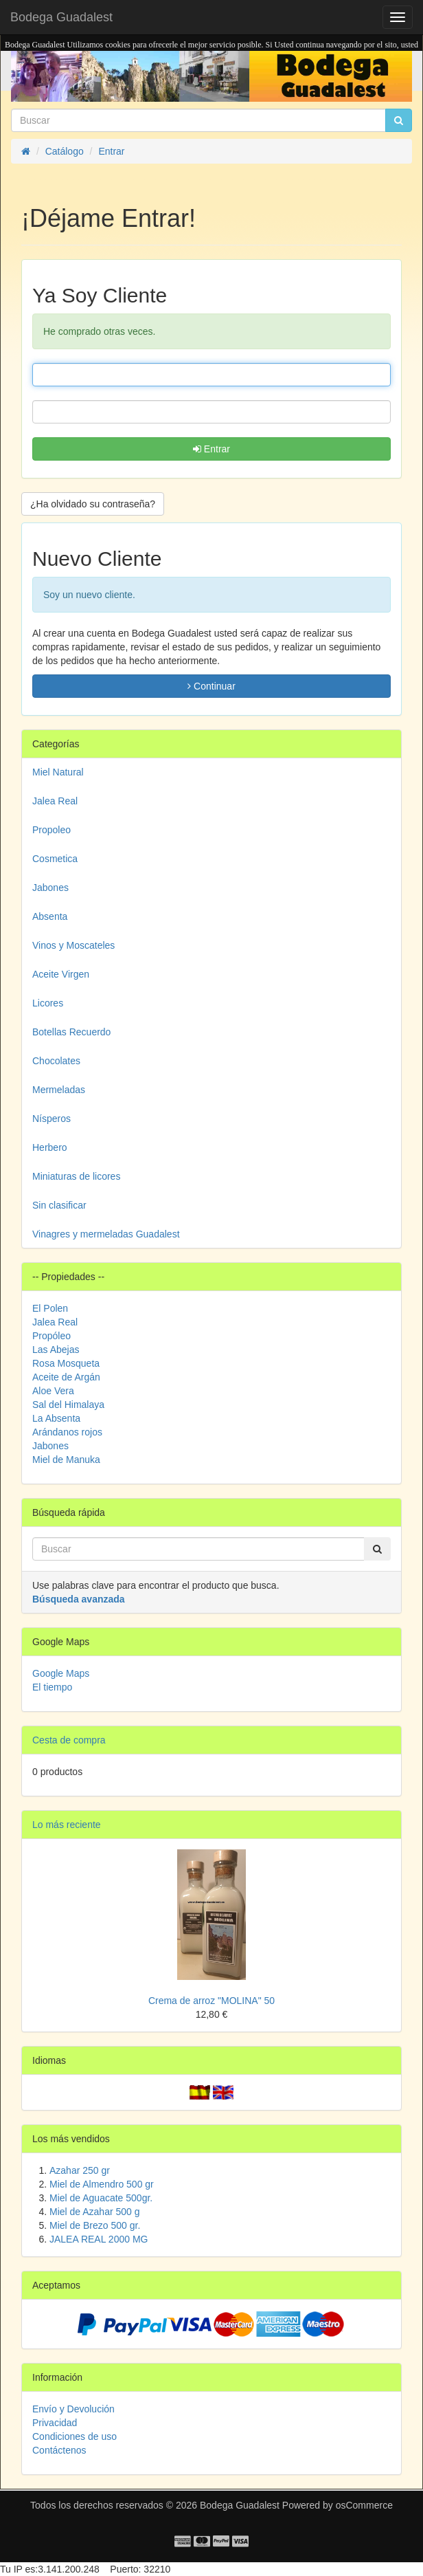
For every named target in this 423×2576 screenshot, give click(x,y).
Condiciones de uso (74, 2436)
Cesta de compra (69, 1740)
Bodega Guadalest (61, 17)
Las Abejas (56, 1349)
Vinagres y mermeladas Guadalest (106, 1234)
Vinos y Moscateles (73, 945)
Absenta (49, 916)
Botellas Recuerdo (71, 1031)
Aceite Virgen (60, 974)
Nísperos (51, 1118)
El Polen (50, 1308)
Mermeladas (58, 1089)
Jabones (50, 887)
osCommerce (364, 2505)
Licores (47, 1003)
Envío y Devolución (73, 2408)
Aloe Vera (53, 1390)
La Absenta (56, 1418)
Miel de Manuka (66, 1459)
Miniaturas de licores (76, 1176)
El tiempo (52, 1687)
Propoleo (51, 829)
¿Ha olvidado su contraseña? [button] (92, 503)
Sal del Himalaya (68, 1404)
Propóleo (51, 1335)
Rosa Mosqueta (66, 1363)
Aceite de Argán (66, 1377)
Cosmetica (55, 858)
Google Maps (60, 1673)
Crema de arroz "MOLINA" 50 (211, 2000)
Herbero (49, 1147)
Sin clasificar (59, 1205)
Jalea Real (55, 800)
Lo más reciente (66, 1824)
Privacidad (54, 2422)
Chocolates (56, 1060)
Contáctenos (59, 2450)
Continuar (211, 686)
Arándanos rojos (67, 1432)
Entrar (211, 448)
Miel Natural (58, 772)
